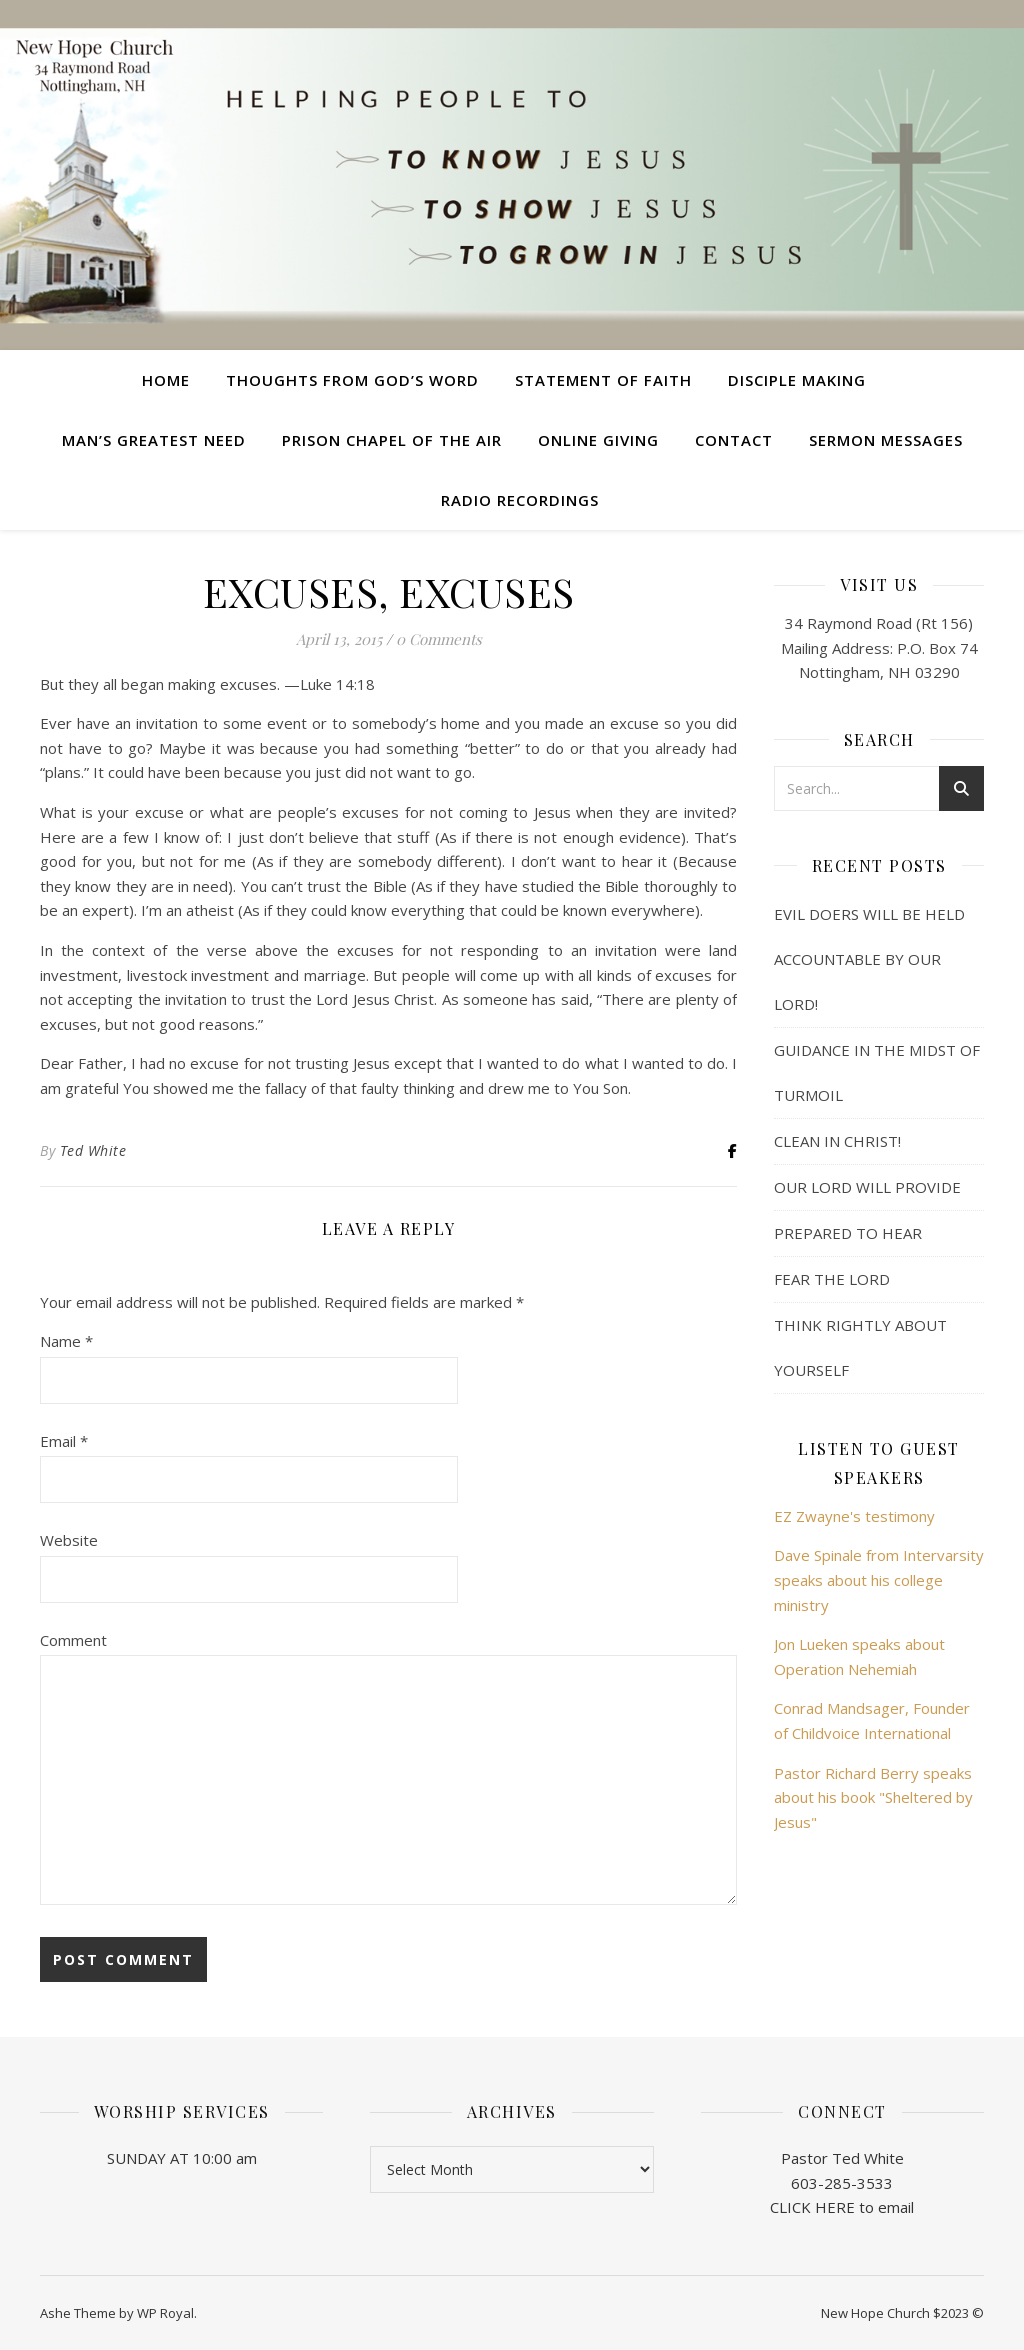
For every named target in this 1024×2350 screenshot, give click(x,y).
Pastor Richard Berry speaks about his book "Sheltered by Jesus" (873, 1797)
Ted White (93, 1150)
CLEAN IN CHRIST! (837, 1141)
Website (69, 1540)
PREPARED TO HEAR (848, 1233)
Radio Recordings (520, 500)
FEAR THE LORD (832, 1279)
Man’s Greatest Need (154, 440)
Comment (73, 1640)
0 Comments (439, 639)
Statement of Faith (603, 380)
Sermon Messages (886, 440)
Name (66, 1341)
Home (166, 380)
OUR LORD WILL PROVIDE (867, 1187)
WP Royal (165, 2313)
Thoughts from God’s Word (352, 380)
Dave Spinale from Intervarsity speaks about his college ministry (879, 1579)
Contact (734, 440)
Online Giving (598, 440)
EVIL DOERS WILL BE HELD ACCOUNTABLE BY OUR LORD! (869, 959)
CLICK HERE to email (842, 2207)
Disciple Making (797, 380)
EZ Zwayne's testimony (854, 1516)
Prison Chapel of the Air (392, 440)
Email (64, 1441)
